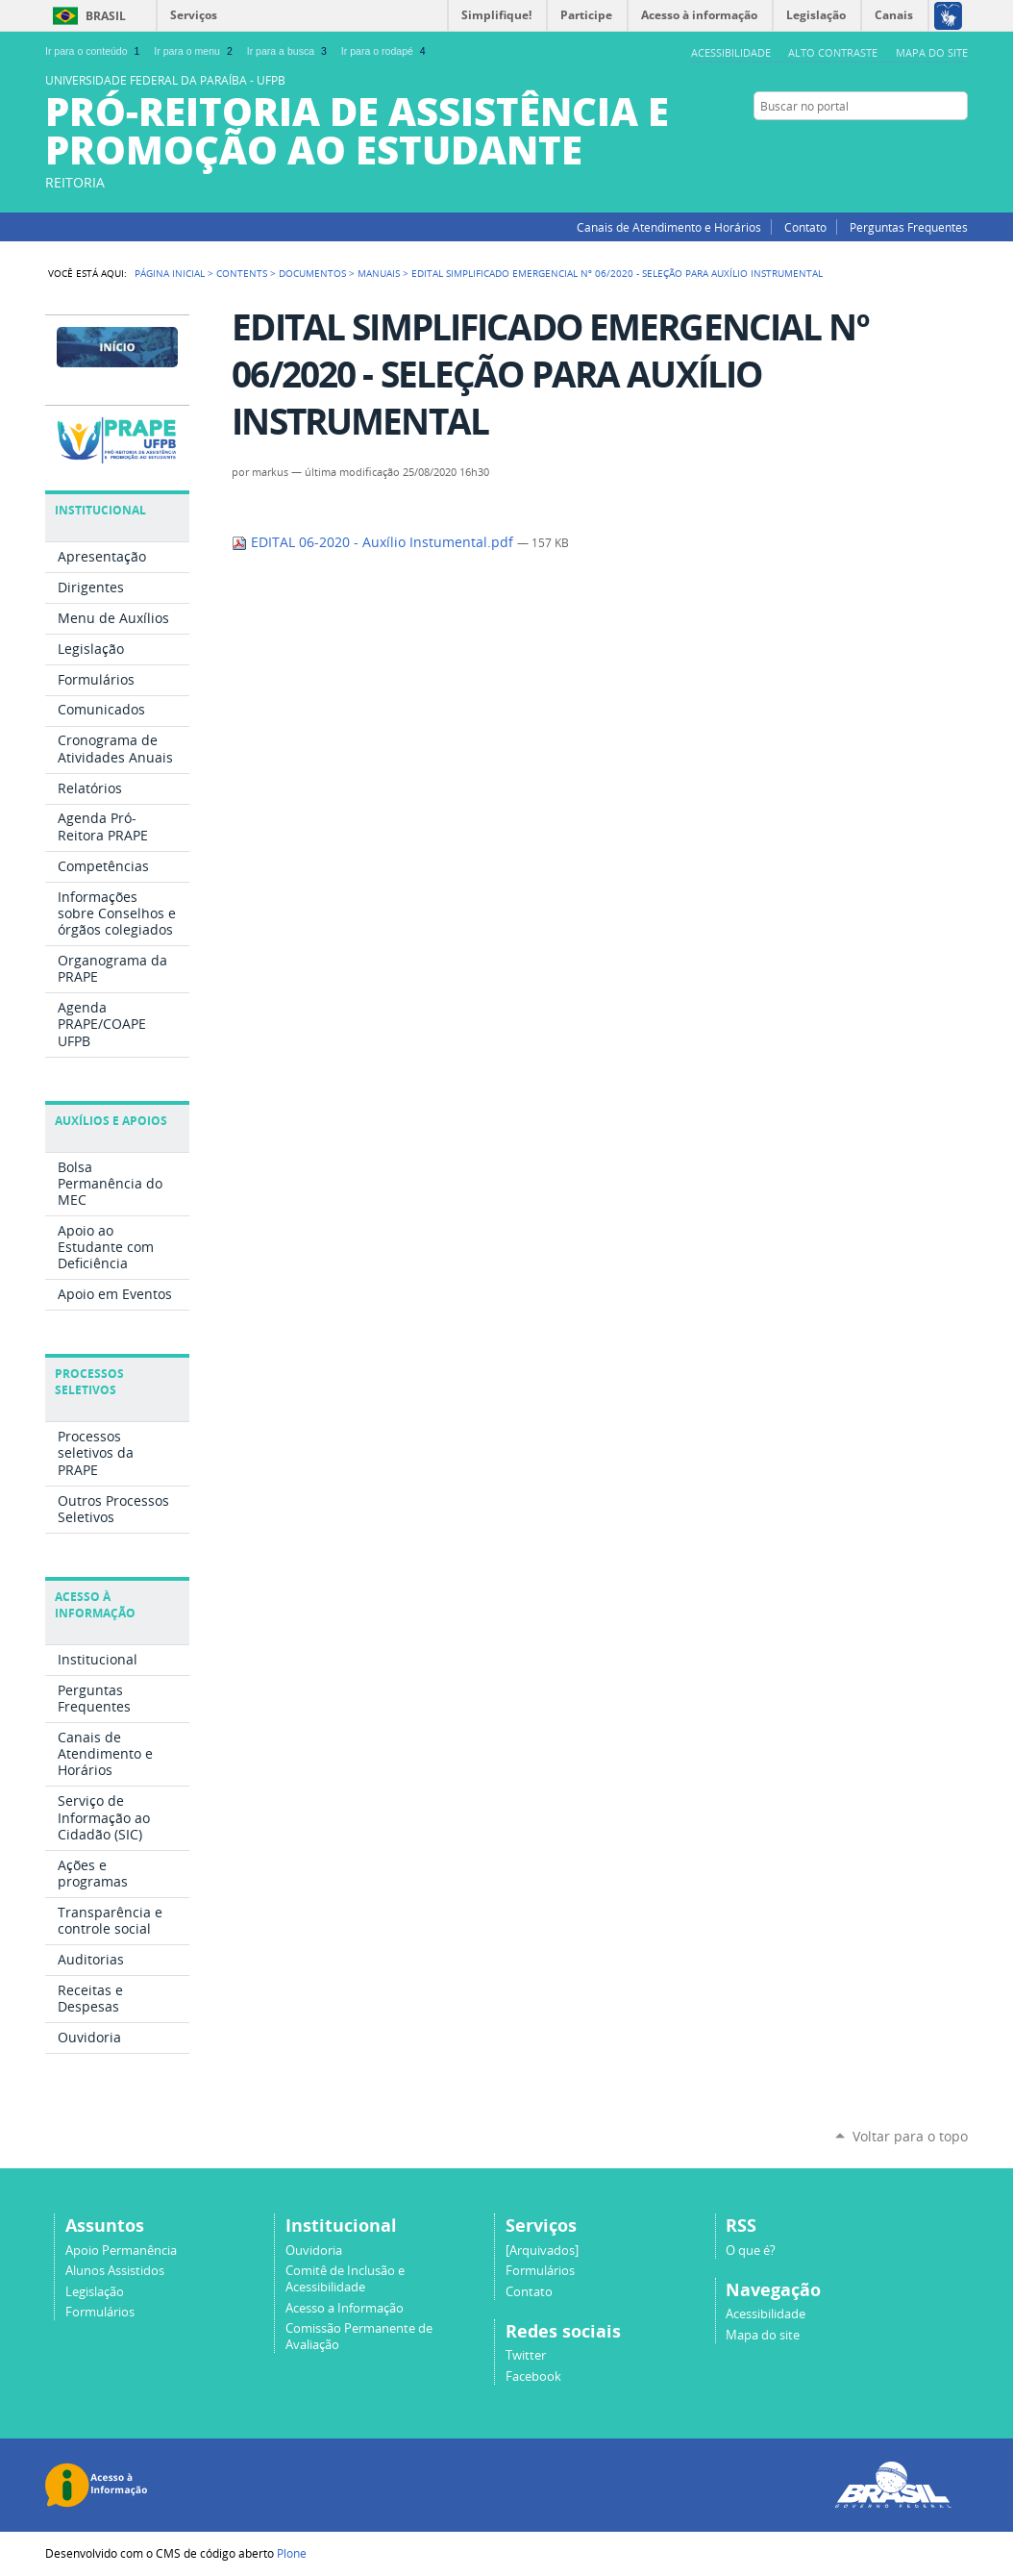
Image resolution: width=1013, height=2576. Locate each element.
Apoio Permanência (121, 2250)
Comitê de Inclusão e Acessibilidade (345, 2279)
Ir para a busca (289, 51)
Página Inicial (170, 273)
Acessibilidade (731, 52)
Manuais (379, 273)
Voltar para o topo (910, 2136)
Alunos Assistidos (114, 2271)
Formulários (100, 2312)
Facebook (934, 143)
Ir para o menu (194, 51)
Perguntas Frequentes (909, 227)
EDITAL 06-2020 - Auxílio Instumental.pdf (374, 542)
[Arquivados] (542, 2250)
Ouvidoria (313, 2250)
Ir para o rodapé (385, 51)
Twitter (910, 143)
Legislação (94, 2292)
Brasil (106, 16)
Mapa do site (932, 52)
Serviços (193, 15)
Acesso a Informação (344, 2308)
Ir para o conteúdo (94, 51)
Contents (241, 273)
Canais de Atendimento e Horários (669, 227)
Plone (292, 2553)
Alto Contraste (832, 52)
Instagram (958, 143)
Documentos (312, 273)
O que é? (751, 2250)
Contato (805, 227)
